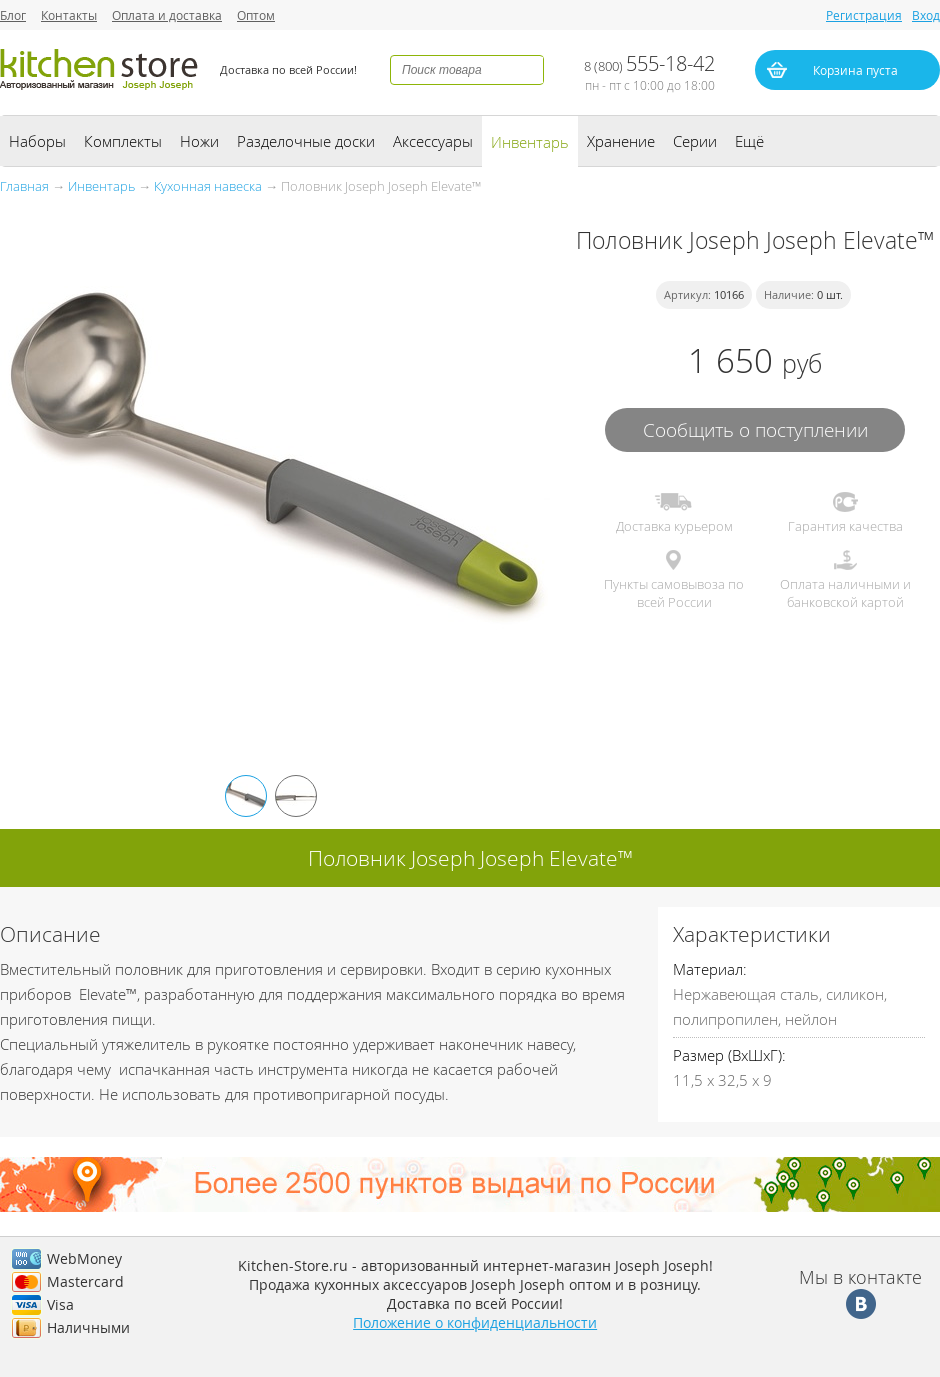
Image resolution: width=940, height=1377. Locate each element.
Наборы (37, 141)
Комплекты (123, 141)
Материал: (710, 969)
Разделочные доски (306, 141)
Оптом (256, 15)
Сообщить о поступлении (755, 429)
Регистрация (864, 15)
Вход (926, 15)
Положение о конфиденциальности (475, 1322)
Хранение (621, 141)
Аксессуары (433, 141)
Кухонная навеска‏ (208, 186)
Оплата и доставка (167, 15)
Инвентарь (530, 142)
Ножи (199, 141)
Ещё (749, 141)
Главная (24, 186)
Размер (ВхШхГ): (729, 1055)
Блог (13, 15)
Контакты (69, 15)
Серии (695, 141)
